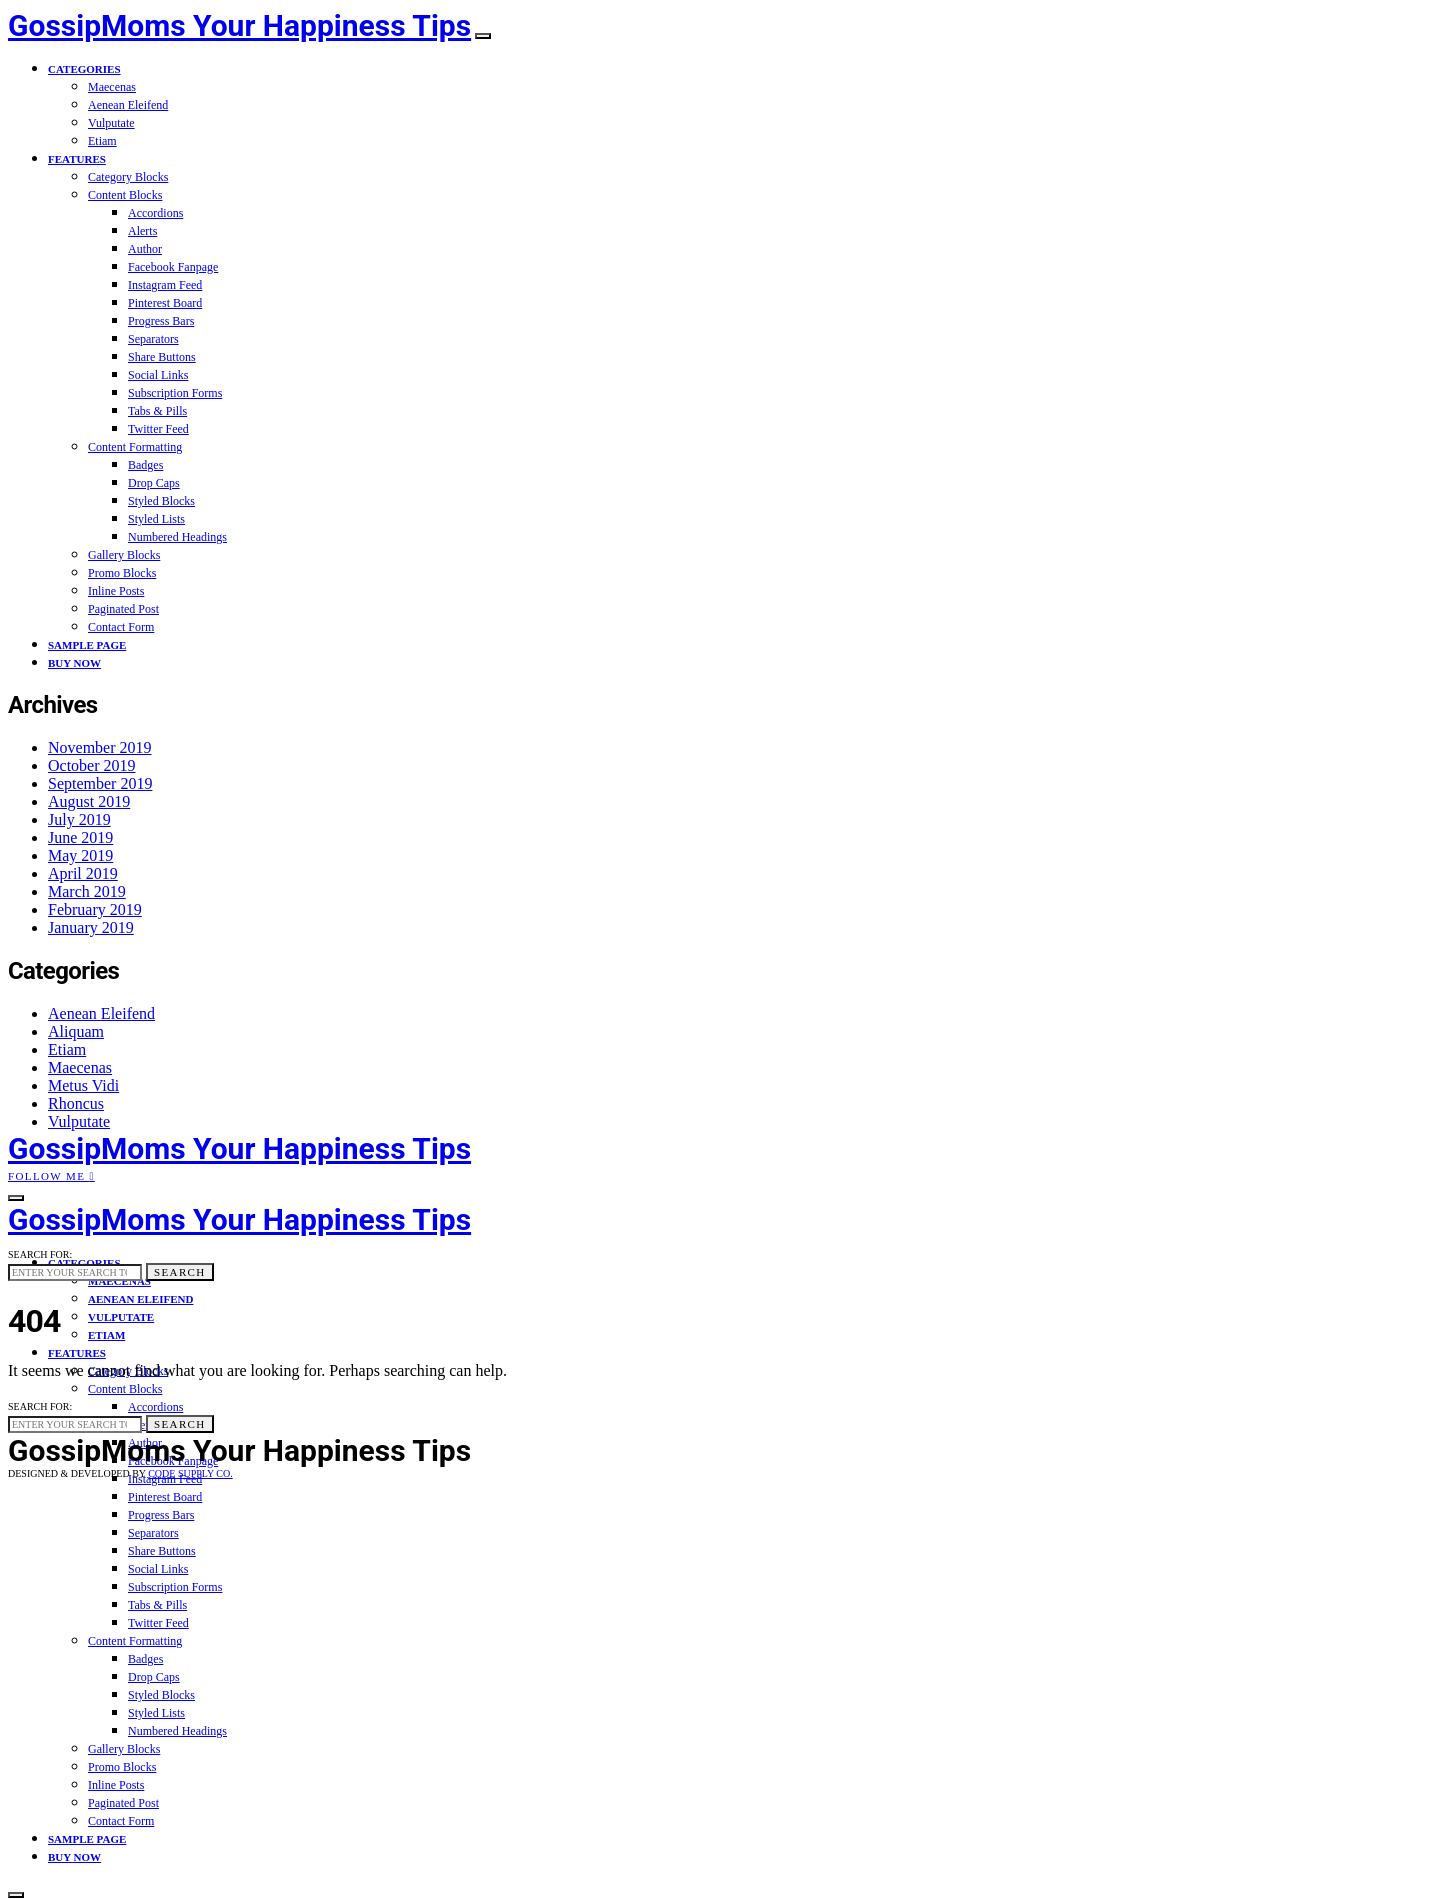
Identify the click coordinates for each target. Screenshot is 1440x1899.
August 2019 (89, 801)
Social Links (158, 375)
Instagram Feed (165, 285)
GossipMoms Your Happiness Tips (239, 25)
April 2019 (83, 873)
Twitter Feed (158, 429)
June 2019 (80, 837)
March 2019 (87, 891)
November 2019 (100, 747)
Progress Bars (161, 321)
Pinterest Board (165, 303)
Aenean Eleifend (128, 105)
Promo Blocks (122, 573)
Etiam (102, 141)
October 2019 (92, 765)
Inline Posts (116, 591)
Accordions (155, 213)
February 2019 (95, 909)
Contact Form (121, 627)
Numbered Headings (177, 537)
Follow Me (51, 1176)
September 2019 (100, 783)
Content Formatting (135, 447)
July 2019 (79, 819)
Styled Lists (156, 519)
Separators (153, 339)
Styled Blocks (161, 501)
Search (180, 1272)
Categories (84, 69)
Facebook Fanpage (173, 267)
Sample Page (87, 645)
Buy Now (74, 663)
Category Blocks (128, 177)
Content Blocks (125, 195)
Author (145, 249)
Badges (145, 465)
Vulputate (111, 123)
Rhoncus (76, 1103)
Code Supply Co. (190, 1473)
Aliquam (76, 1031)
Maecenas (112, 87)
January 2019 (91, 927)
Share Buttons (162, 357)
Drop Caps (154, 483)
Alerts (142, 231)
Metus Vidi (83, 1085)
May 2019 (80, 855)
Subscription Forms (175, 393)
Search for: (40, 1254)
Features (77, 159)
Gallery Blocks (124, 555)
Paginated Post (123, 609)
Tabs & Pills (157, 411)
